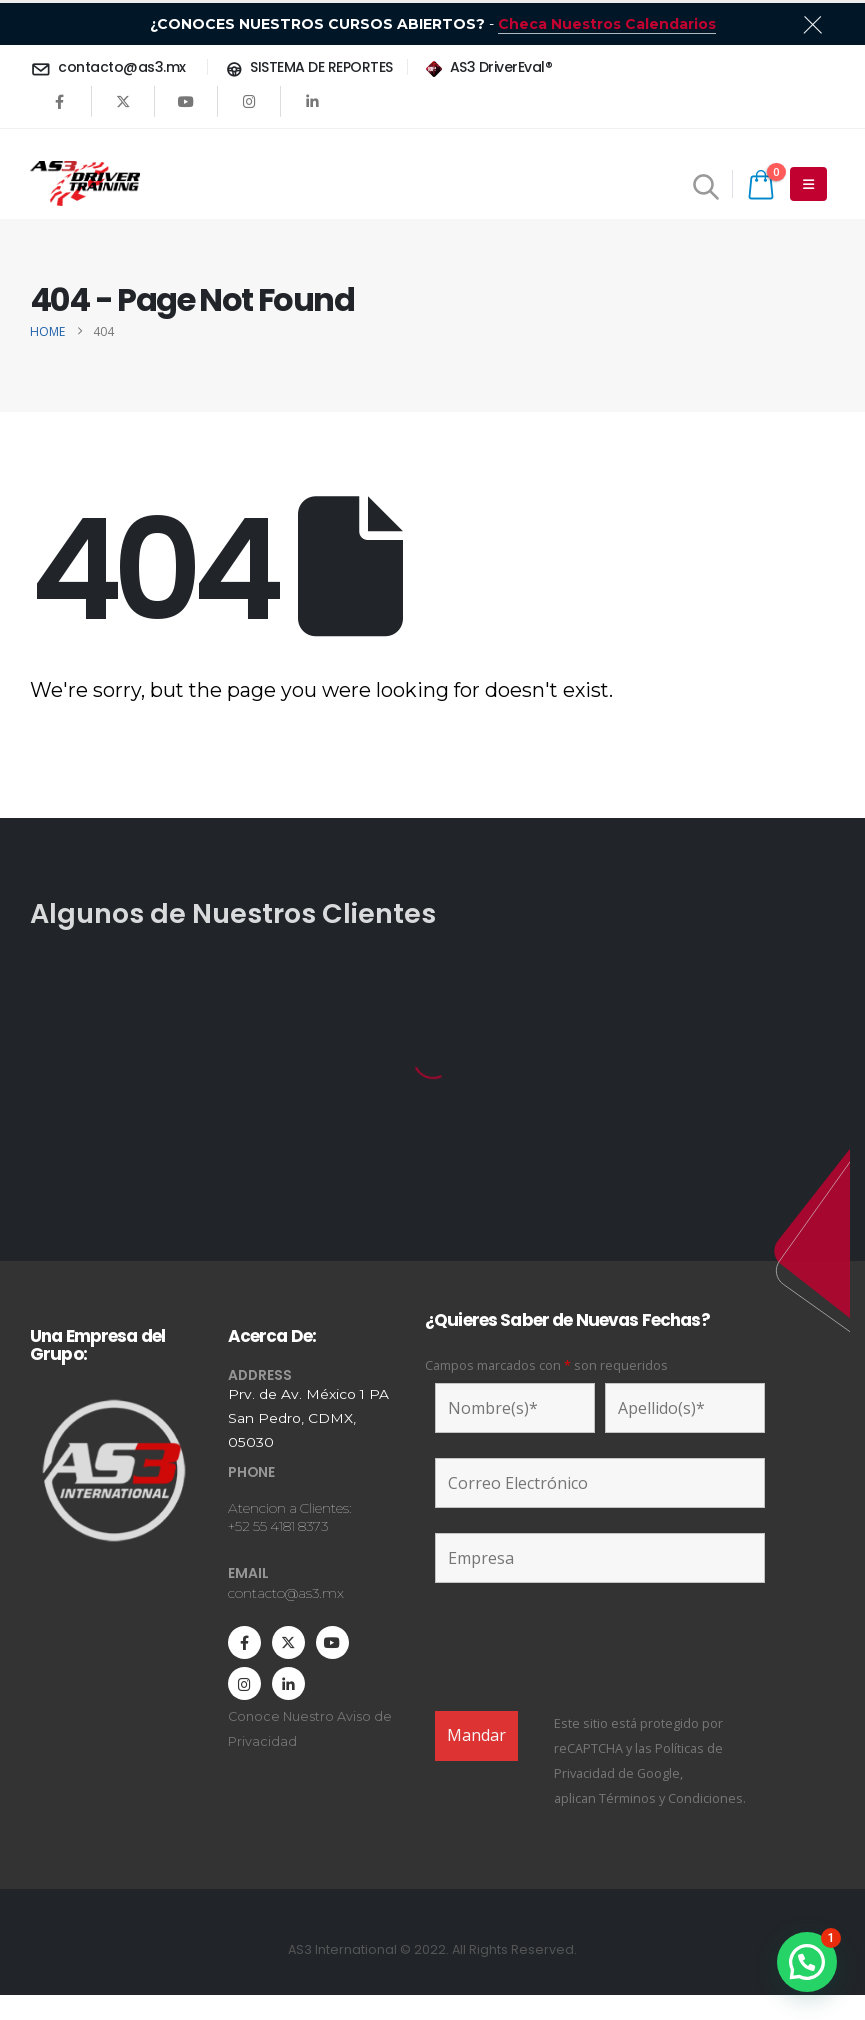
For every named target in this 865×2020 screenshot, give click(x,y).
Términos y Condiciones (671, 1798)
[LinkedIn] (312, 101)
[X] (123, 101)
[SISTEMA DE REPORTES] (307, 67)
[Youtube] (186, 101)
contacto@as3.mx (286, 1593)
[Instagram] (249, 101)
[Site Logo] (85, 184)
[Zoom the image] (114, 1399)
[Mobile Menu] (808, 184)
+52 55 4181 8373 (278, 1526)
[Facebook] (60, 101)
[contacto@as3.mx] (111, 67)
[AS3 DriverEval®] (487, 67)
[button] (706, 186)
